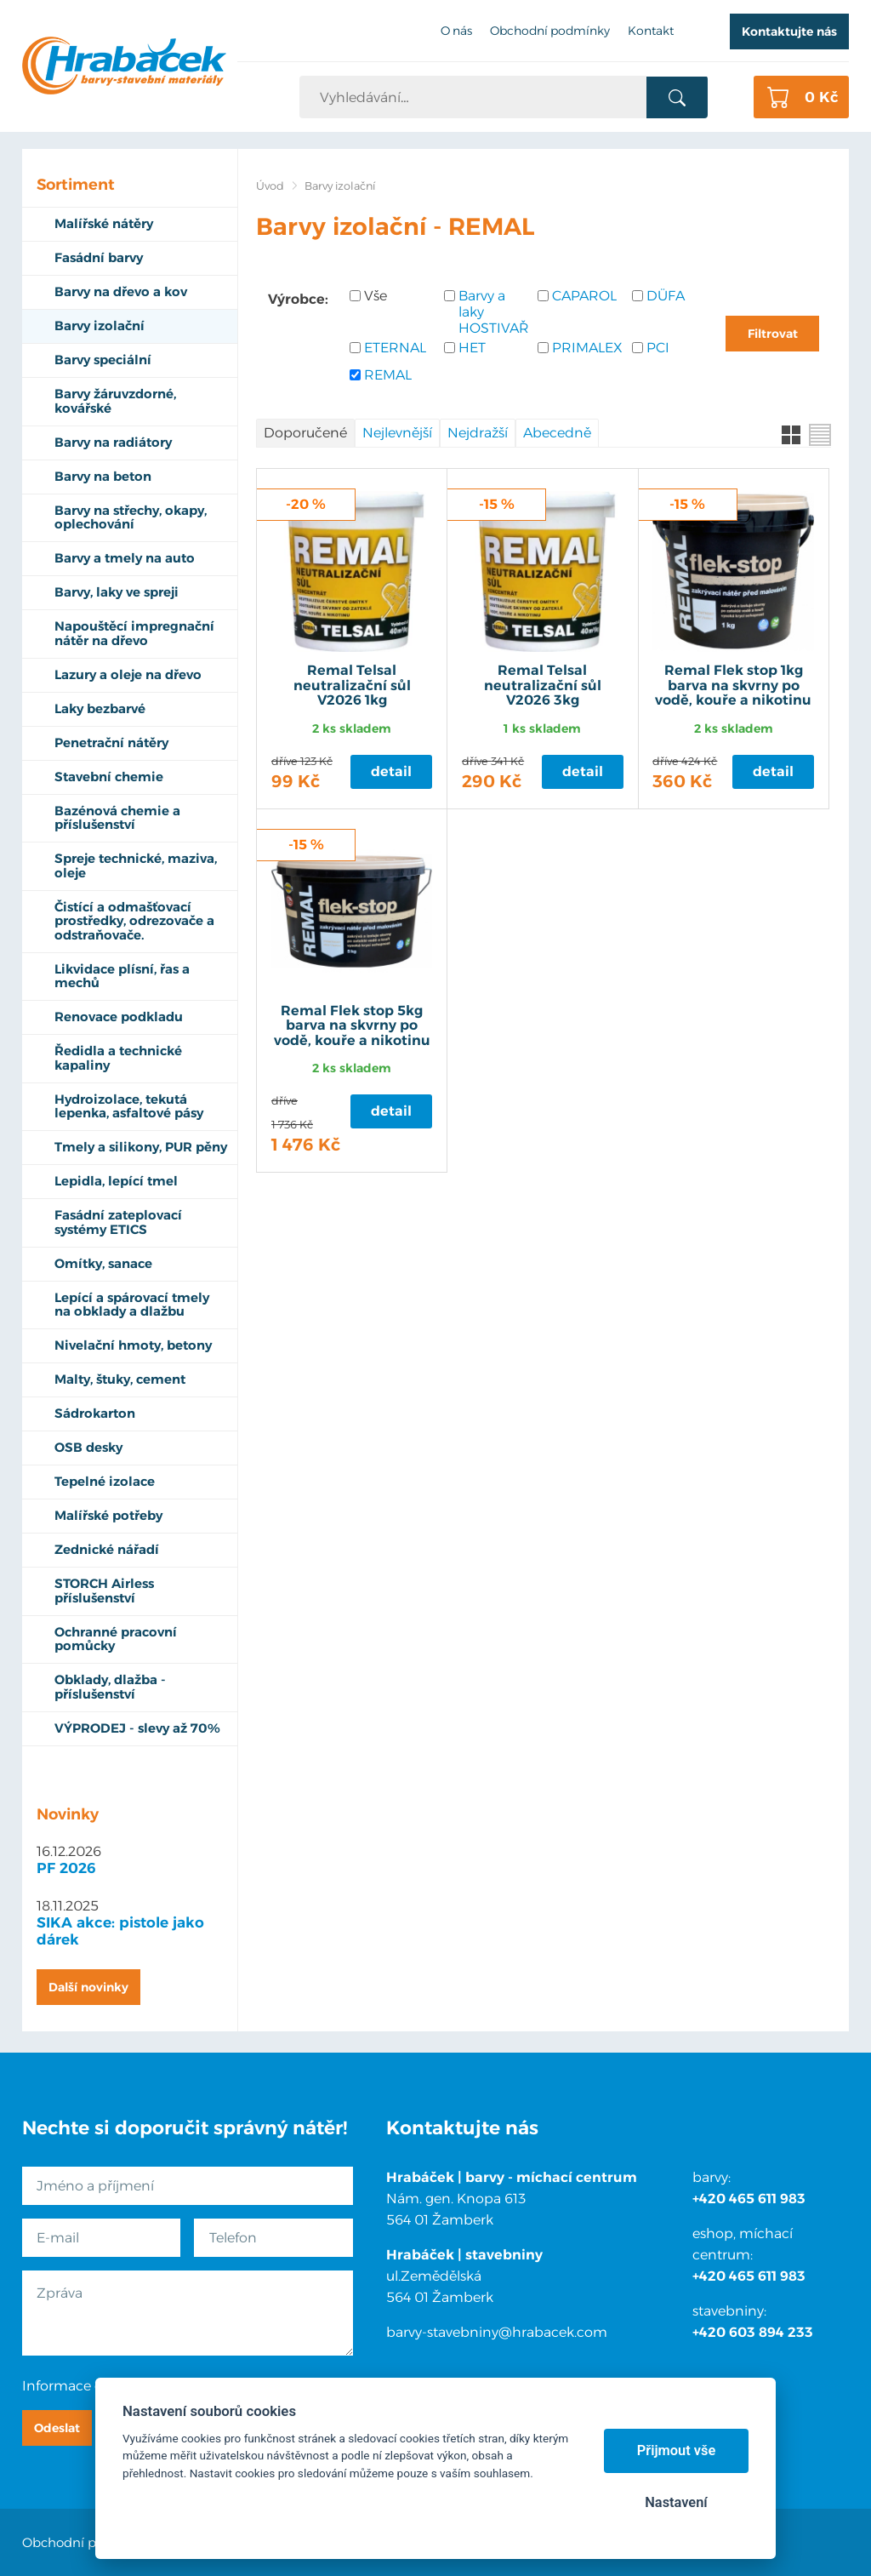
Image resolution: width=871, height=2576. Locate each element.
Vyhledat (676, 98)
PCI (657, 348)
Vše (375, 296)
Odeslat (57, 2428)
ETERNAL (395, 348)
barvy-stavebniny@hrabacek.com (496, 2332)
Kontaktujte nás (789, 31)
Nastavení (676, 2502)
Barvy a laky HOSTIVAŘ (493, 312)
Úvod (270, 186)
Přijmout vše (676, 2450)
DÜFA (665, 296)
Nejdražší (477, 433)
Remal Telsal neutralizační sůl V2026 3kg (542, 685)
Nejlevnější (397, 433)
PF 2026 (66, 1867)
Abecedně (557, 433)
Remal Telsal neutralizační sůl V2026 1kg (352, 685)
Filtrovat (773, 333)
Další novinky (88, 1987)
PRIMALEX (587, 348)
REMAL (388, 375)
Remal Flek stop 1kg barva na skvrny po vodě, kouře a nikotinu (733, 685)
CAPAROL (584, 296)
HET (472, 348)
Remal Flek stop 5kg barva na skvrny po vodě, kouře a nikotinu (352, 1025)
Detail (391, 771)
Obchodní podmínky (87, 2542)
